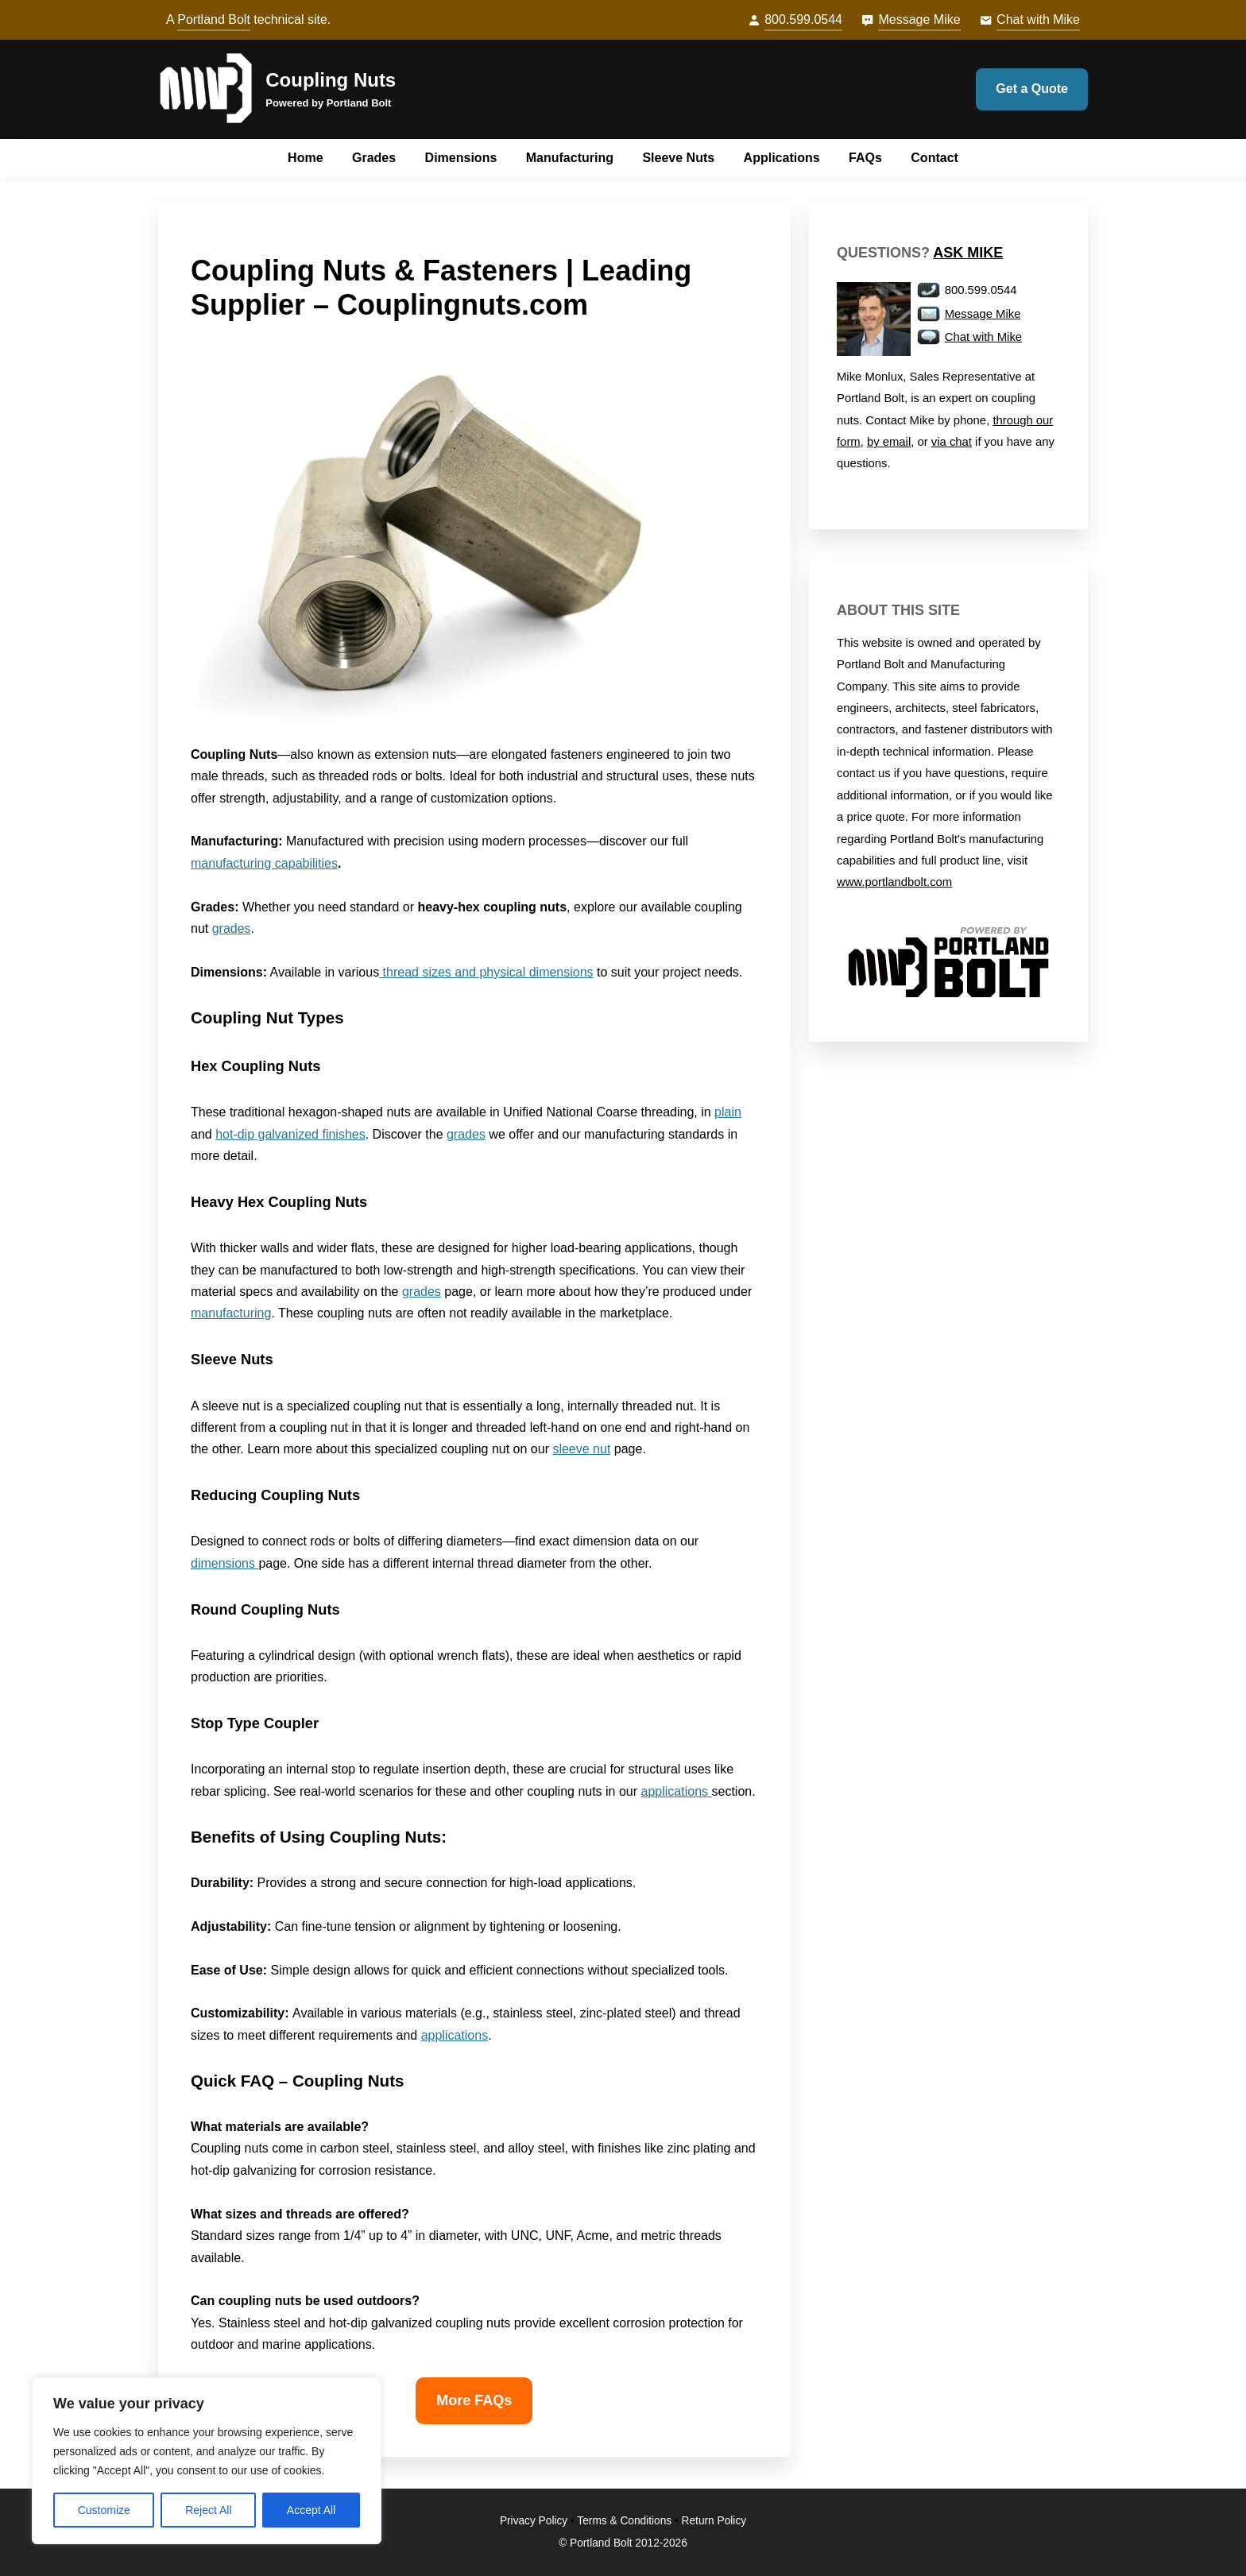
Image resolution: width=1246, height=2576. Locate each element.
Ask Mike (968, 253)
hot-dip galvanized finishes (290, 1134)
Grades (374, 157)
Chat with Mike (1038, 19)
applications (676, 1791)
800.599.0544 (803, 19)
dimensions (224, 1563)
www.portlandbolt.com (894, 882)
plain (727, 1112)
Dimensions (461, 157)
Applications (782, 157)
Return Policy (714, 2521)
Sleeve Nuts (678, 157)
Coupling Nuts (330, 80)
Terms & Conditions (624, 2521)
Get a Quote (1032, 88)
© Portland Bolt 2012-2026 (623, 2543)
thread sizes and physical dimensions (486, 972)
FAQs (865, 157)
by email (889, 441)
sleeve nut (581, 1449)
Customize (104, 2510)
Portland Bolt (213, 19)
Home (305, 157)
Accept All (311, 2510)
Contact (934, 157)
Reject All (208, 2510)
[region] (206, 2460)
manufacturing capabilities (264, 863)
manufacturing (231, 1313)
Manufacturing (569, 157)
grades (231, 928)
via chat (951, 441)
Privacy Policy (533, 2521)
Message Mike (919, 19)
